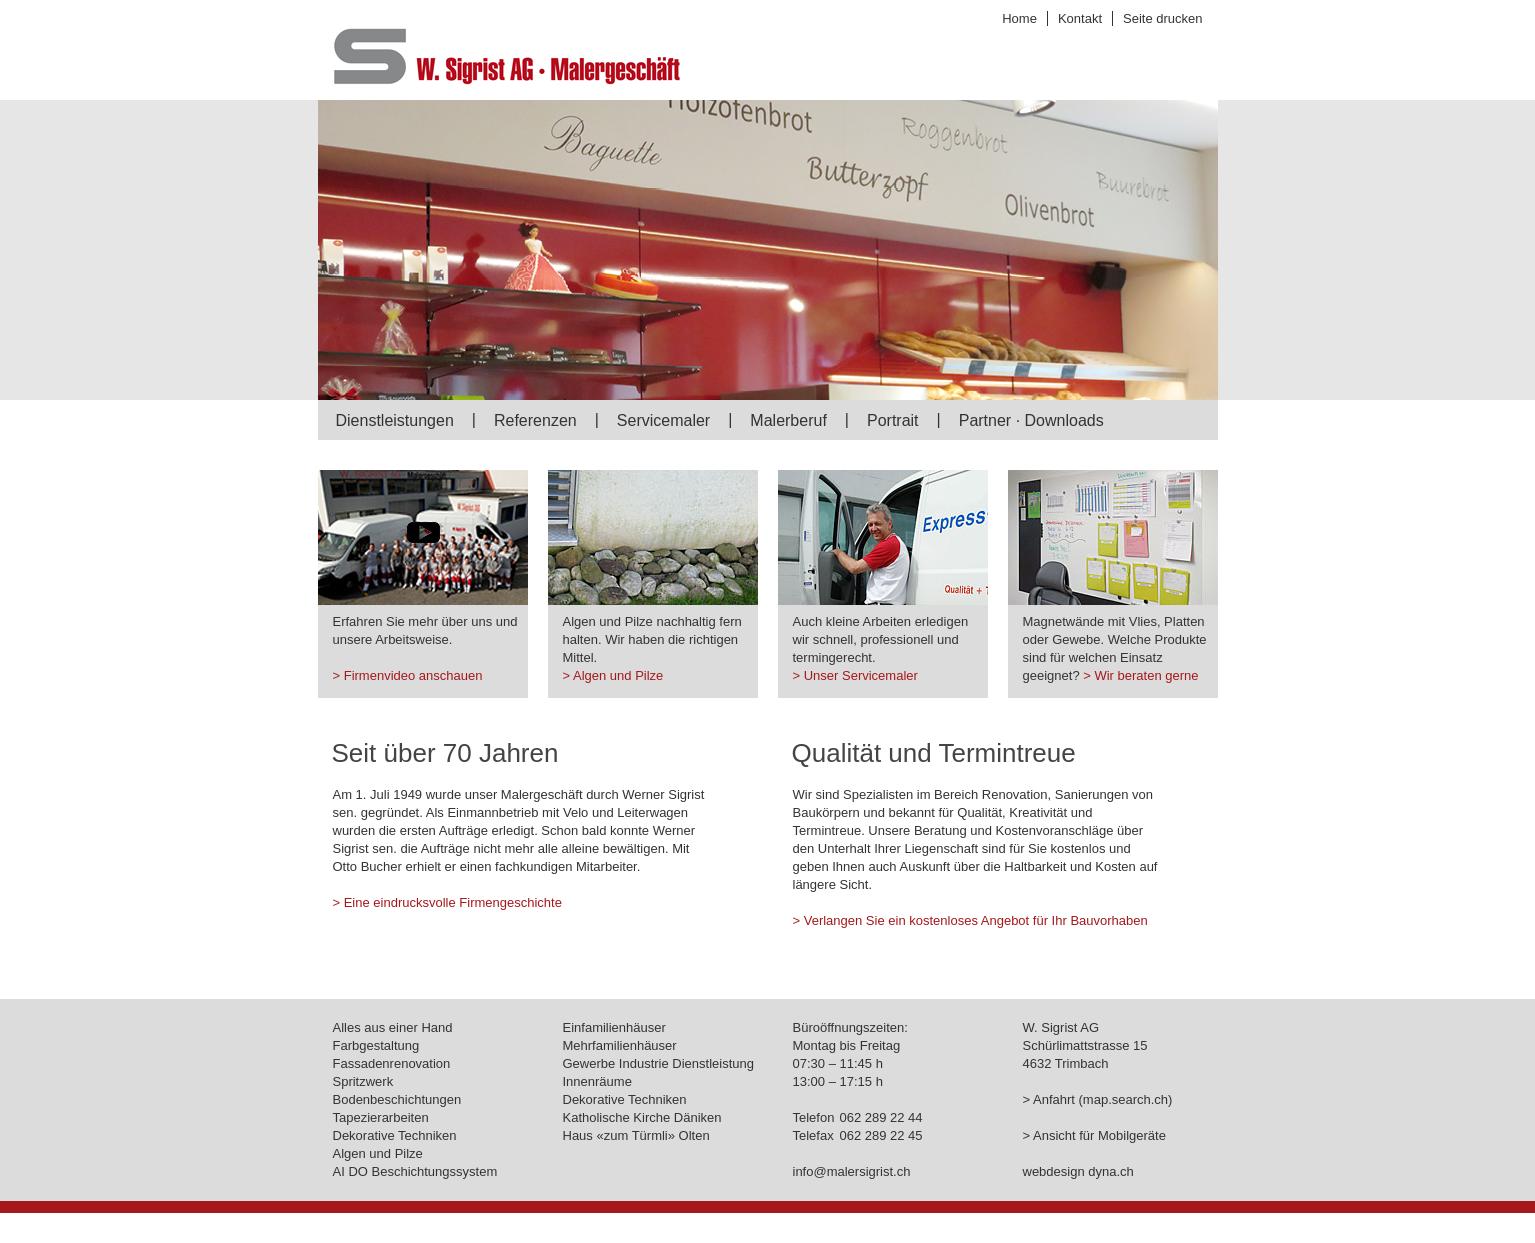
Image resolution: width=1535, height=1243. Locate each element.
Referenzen (535, 420)
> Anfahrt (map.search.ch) (1098, 1099)
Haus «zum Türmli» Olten (636, 1135)
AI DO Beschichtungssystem (415, 1171)
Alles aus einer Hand (393, 1027)
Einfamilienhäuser (614, 1027)
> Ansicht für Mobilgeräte (1094, 1135)
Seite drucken (1163, 18)
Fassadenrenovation (392, 1063)
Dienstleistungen (395, 420)
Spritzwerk (363, 1081)
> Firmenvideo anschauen (408, 675)
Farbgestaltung (376, 1045)
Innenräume (597, 1081)
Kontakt (1080, 18)
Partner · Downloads (1031, 420)
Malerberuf (788, 420)
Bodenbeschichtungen (397, 1099)
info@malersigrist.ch (852, 1171)
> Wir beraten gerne (1140, 675)
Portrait (893, 420)
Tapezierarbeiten (381, 1117)
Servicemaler (663, 420)
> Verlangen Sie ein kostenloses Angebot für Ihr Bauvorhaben (970, 920)
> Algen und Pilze (613, 675)
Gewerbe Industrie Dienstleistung (659, 1063)
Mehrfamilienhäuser (620, 1045)
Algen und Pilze (378, 1153)
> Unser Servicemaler (855, 675)
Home (1019, 18)
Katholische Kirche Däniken (642, 1117)
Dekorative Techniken (395, 1135)
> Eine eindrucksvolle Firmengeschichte (447, 902)
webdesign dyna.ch (1078, 1171)
